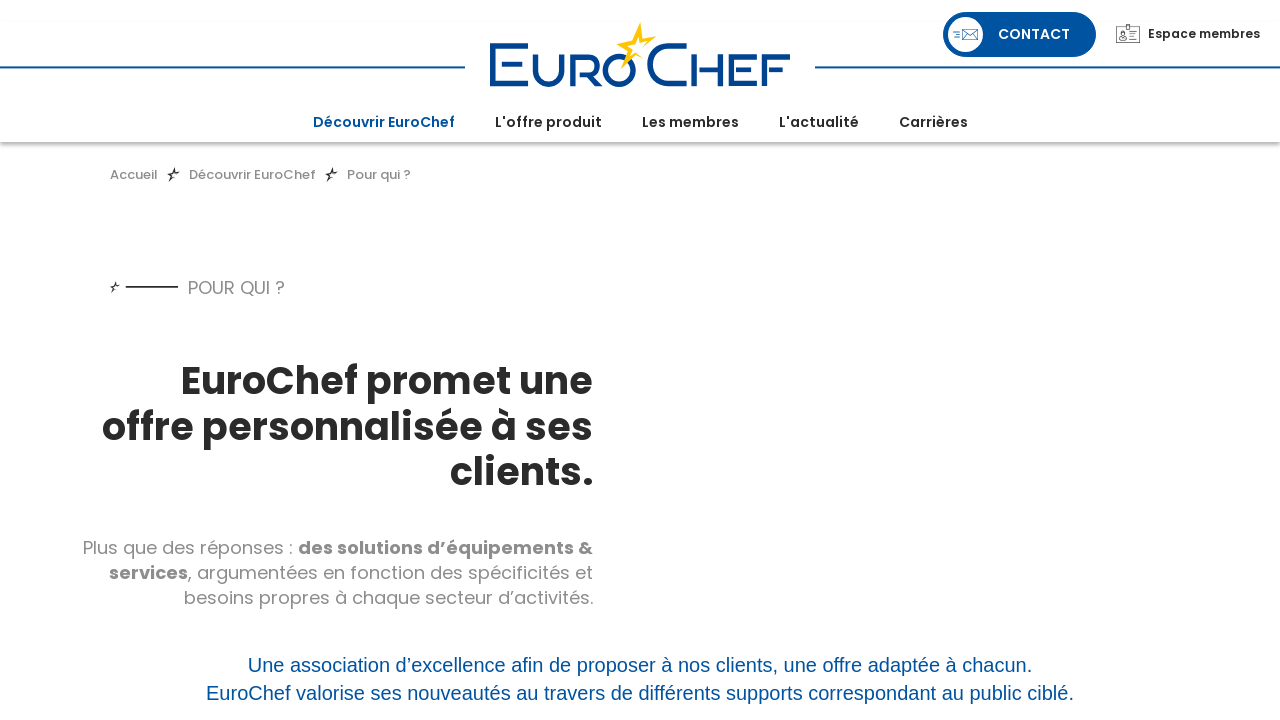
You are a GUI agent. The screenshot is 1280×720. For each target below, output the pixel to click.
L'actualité (819, 122)
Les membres (690, 122)
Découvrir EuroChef (384, 122)
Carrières (933, 122)
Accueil (134, 174)
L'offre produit (548, 122)
